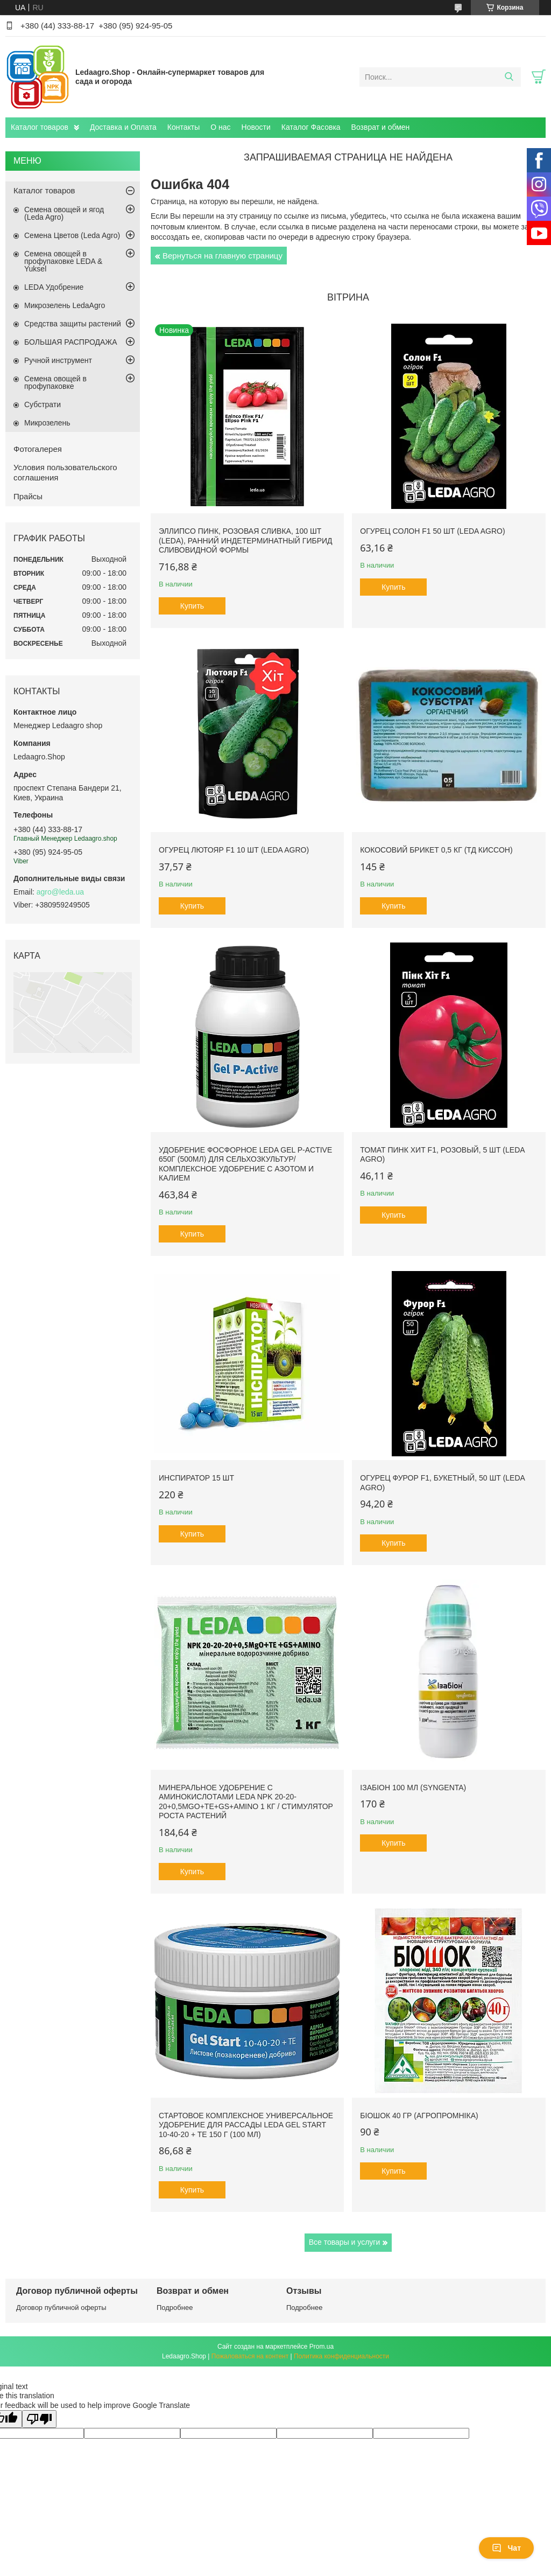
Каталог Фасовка (311, 127)
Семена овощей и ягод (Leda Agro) (64, 213)
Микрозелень (47, 422)
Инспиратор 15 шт (196, 1478)
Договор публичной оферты (61, 2307)
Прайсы (28, 496)
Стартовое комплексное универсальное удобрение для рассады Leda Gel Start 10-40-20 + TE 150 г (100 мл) (246, 2125)
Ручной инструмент (58, 360)
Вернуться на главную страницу (222, 255)
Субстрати (42, 404)
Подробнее (175, 2307)
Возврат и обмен (380, 127)
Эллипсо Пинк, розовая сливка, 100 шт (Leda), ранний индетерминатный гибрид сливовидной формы (246, 540)
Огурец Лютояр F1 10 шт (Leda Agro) (234, 850)
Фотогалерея (37, 448)
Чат (506, 2548)
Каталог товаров (39, 127)
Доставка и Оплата (123, 127)
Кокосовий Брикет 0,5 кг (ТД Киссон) (436, 850)
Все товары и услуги (344, 2242)
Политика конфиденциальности (341, 2356)
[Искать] (509, 77)
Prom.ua (321, 2346)
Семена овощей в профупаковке (55, 382)
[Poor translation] (39, 2419)
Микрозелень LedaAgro (64, 305)
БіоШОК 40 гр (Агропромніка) (419, 2115)
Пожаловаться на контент (249, 2356)
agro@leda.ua (60, 892)
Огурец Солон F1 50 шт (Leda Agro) (432, 531)
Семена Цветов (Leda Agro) (72, 235)
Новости (256, 127)
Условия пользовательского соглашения (65, 472)
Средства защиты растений (72, 323)
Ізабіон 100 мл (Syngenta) (413, 1787)
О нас (220, 127)
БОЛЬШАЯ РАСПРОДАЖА (70, 342)
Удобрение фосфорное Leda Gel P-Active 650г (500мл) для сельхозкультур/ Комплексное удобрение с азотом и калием (245, 1164)
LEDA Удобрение (53, 287)
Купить (192, 606)
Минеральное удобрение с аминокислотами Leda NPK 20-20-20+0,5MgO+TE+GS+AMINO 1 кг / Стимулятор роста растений (246, 1801)
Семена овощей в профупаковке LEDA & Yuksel (63, 261)
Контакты (183, 127)
